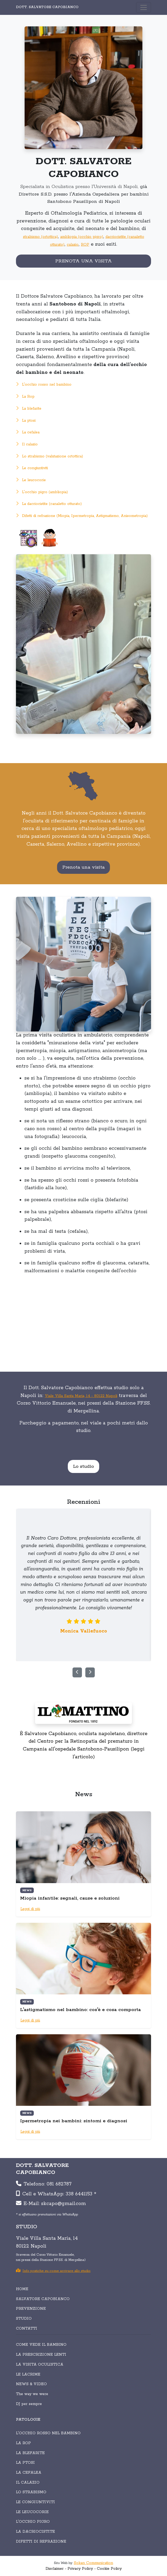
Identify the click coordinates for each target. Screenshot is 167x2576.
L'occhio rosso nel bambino (43, 384)
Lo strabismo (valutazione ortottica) (49, 456)
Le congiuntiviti (32, 468)
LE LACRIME (28, 2374)
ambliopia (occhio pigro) (81, 236)
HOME (22, 2289)
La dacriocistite (35, 2531)
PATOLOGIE (28, 2419)
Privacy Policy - (82, 2568)
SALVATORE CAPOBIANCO (43, 2299)
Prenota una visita (83, 867)
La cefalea (28, 432)
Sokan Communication (93, 2563)
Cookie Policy (109, 2568)
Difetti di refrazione (41, 2541)
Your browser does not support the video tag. (83, 1321)
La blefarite (28, 408)
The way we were (32, 2394)
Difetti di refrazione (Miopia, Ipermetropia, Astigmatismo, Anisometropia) (82, 516)
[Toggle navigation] (143, 7)
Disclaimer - (56, 2568)
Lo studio (83, 1466)
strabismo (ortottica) (40, 236)
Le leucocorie (31, 480)
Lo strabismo (31, 2492)
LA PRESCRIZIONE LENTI (41, 2354)
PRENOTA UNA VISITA (83, 261)
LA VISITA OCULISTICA (39, 2364)
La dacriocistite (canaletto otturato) (49, 504)
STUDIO (24, 2318)
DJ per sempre (29, 2404)
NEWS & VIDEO (31, 2384)
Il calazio (27, 444)
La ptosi (26, 420)
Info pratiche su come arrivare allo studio (53, 2271)
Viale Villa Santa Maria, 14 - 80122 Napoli (81, 1396)
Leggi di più (30, 1909)
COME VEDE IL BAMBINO (41, 2344)
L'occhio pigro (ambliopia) (42, 492)
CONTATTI (26, 2328)
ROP (85, 244)
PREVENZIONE (31, 2308)
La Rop (25, 396)
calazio (73, 244)
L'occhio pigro (33, 2521)
